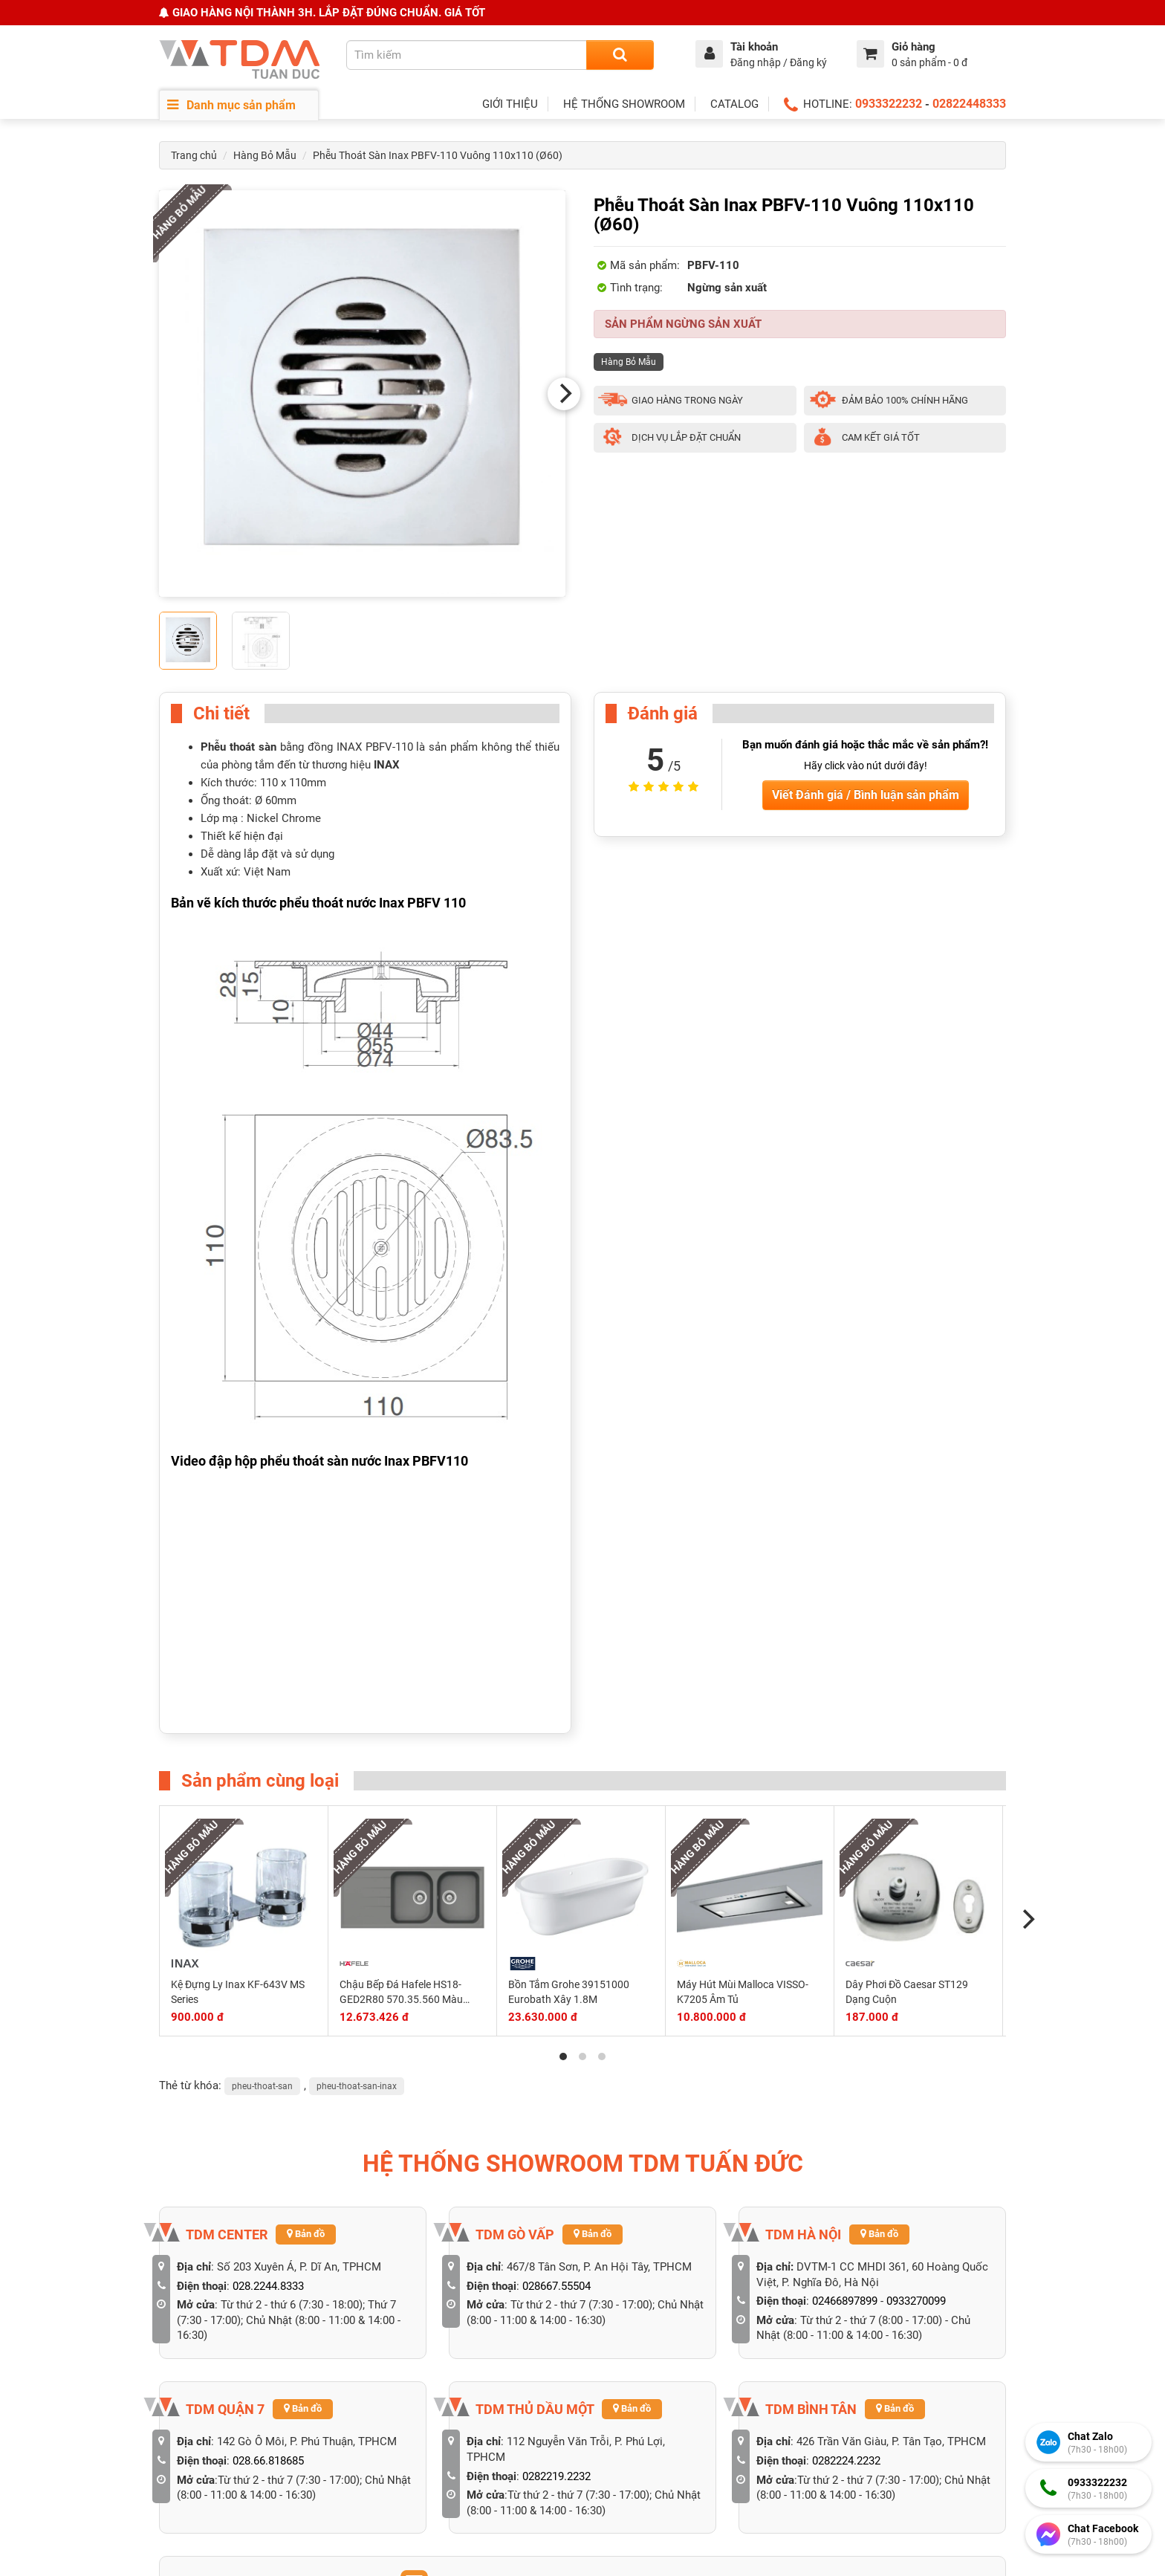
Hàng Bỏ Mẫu (264, 155)
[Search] (620, 55)
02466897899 (844, 2301)
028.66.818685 (268, 2460)
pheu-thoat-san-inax (357, 2086)
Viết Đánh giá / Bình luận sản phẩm (865, 795)
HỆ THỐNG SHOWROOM (624, 104)
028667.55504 (556, 2286)
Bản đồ (306, 2233)
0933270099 (916, 2301)
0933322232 (888, 104)
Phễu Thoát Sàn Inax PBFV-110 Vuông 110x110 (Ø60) (437, 155)
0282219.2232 (556, 2476)
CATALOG (734, 104)
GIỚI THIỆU (510, 104)
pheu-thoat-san (262, 2086)
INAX (387, 764)
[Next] (564, 394)
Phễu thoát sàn (238, 747)
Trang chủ (194, 155)
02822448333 (969, 104)
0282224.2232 (846, 2460)
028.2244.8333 (268, 2286)
